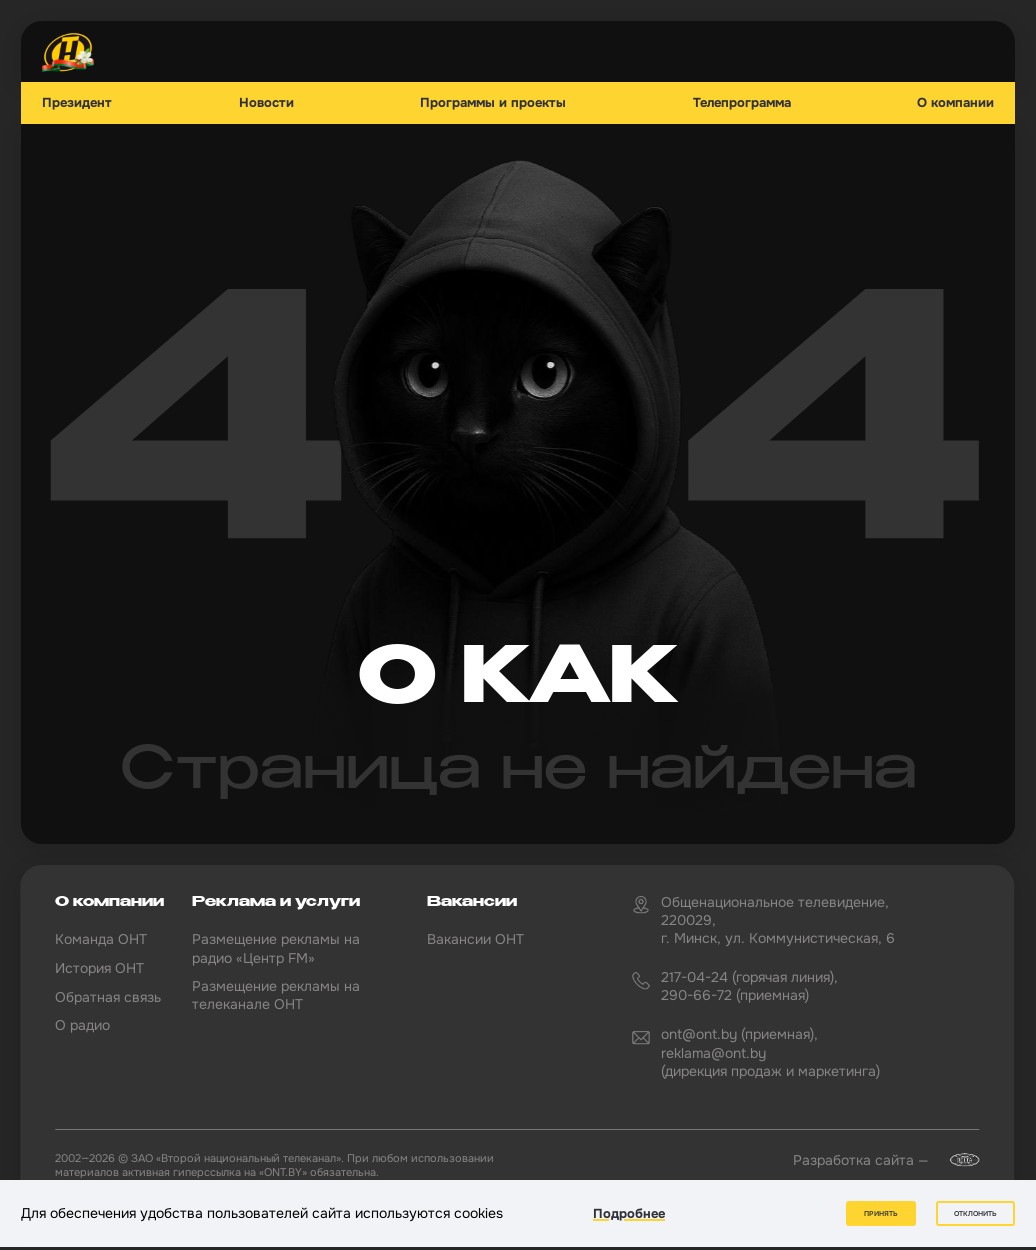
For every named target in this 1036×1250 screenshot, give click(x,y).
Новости (266, 103)
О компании (955, 103)
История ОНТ (99, 968)
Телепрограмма (742, 103)
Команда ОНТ (101, 939)
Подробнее (629, 1213)
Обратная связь (108, 997)
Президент (77, 103)
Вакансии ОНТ (475, 939)
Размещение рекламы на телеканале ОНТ (276, 995)
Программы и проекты (493, 103)
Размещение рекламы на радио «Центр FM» (276, 948)
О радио (82, 1025)
